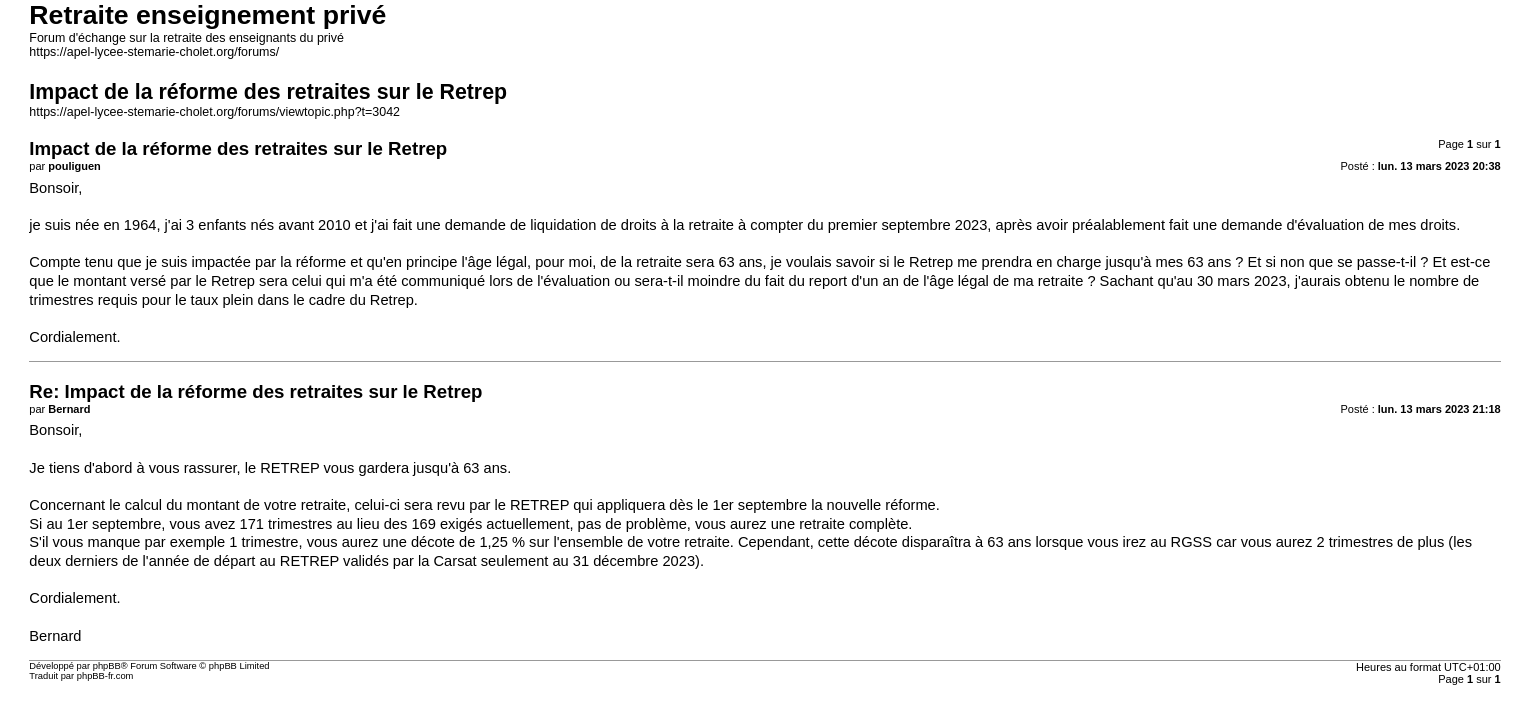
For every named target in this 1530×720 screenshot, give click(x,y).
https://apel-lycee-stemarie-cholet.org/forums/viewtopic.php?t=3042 (214, 112)
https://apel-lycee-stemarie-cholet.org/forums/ (154, 52)
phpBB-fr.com (105, 676)
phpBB (107, 666)
